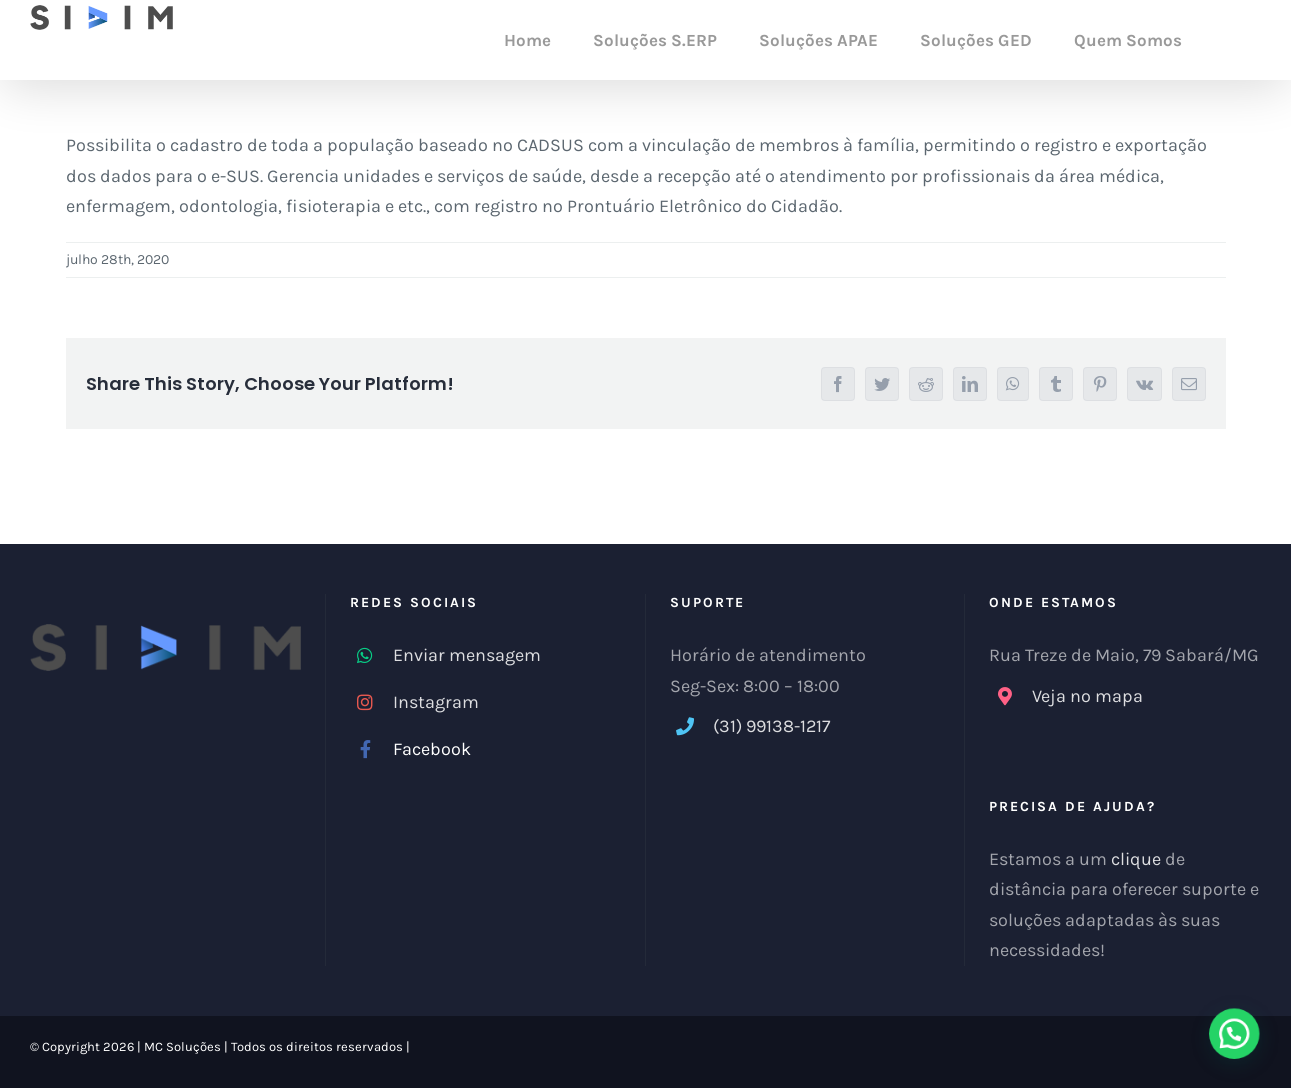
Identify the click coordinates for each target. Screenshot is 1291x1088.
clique (1136, 859)
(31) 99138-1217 (771, 726)
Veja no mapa (1087, 696)
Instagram (436, 702)
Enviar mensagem (467, 655)
